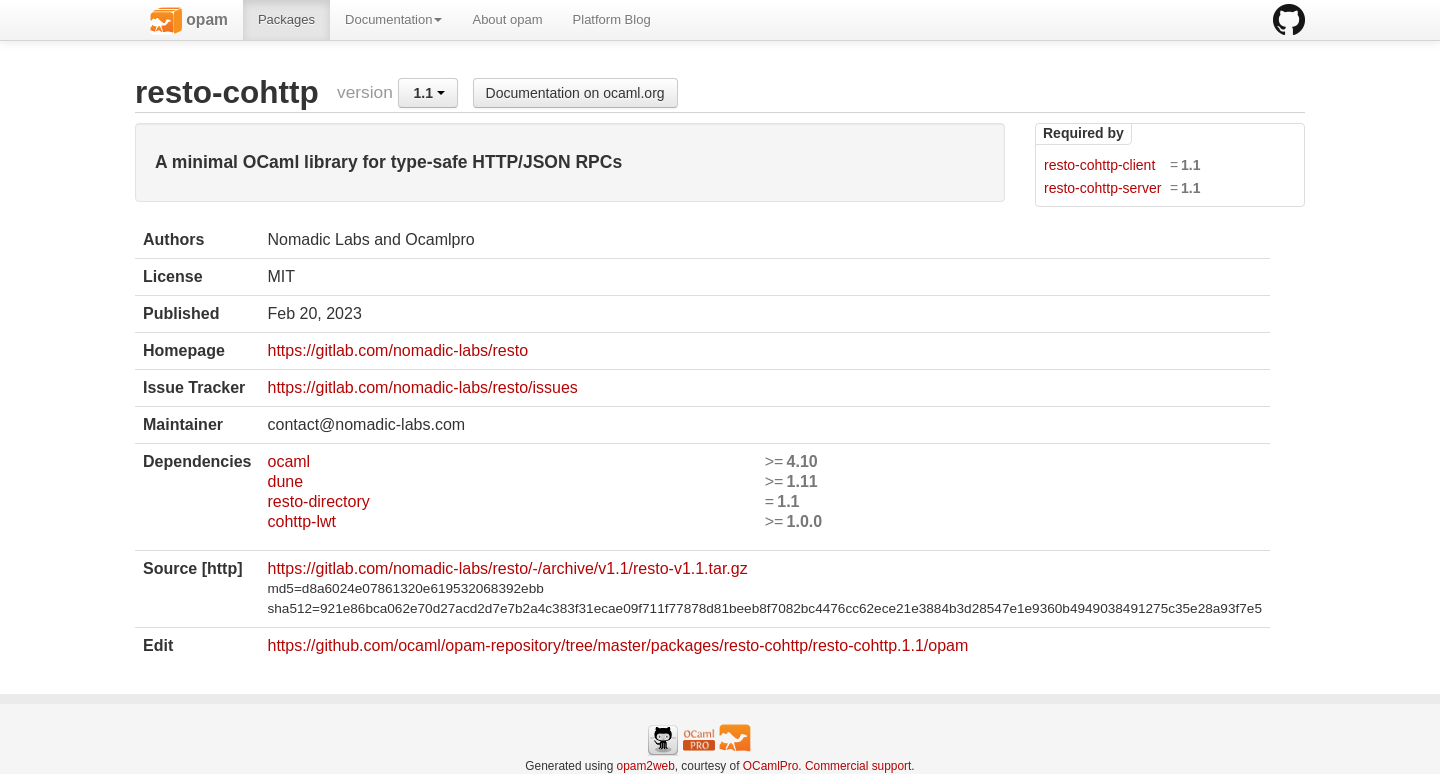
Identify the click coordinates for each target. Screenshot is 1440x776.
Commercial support (858, 766)
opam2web (646, 766)
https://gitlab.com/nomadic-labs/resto (397, 350)
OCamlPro (771, 766)
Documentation (393, 19)
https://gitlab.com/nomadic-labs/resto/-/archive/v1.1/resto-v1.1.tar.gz (507, 568)
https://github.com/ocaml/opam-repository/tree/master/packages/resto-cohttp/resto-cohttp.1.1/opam (617, 645)
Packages (286, 19)
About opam (507, 19)
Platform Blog (612, 19)
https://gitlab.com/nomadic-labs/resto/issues (422, 387)
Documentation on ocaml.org (575, 93)
